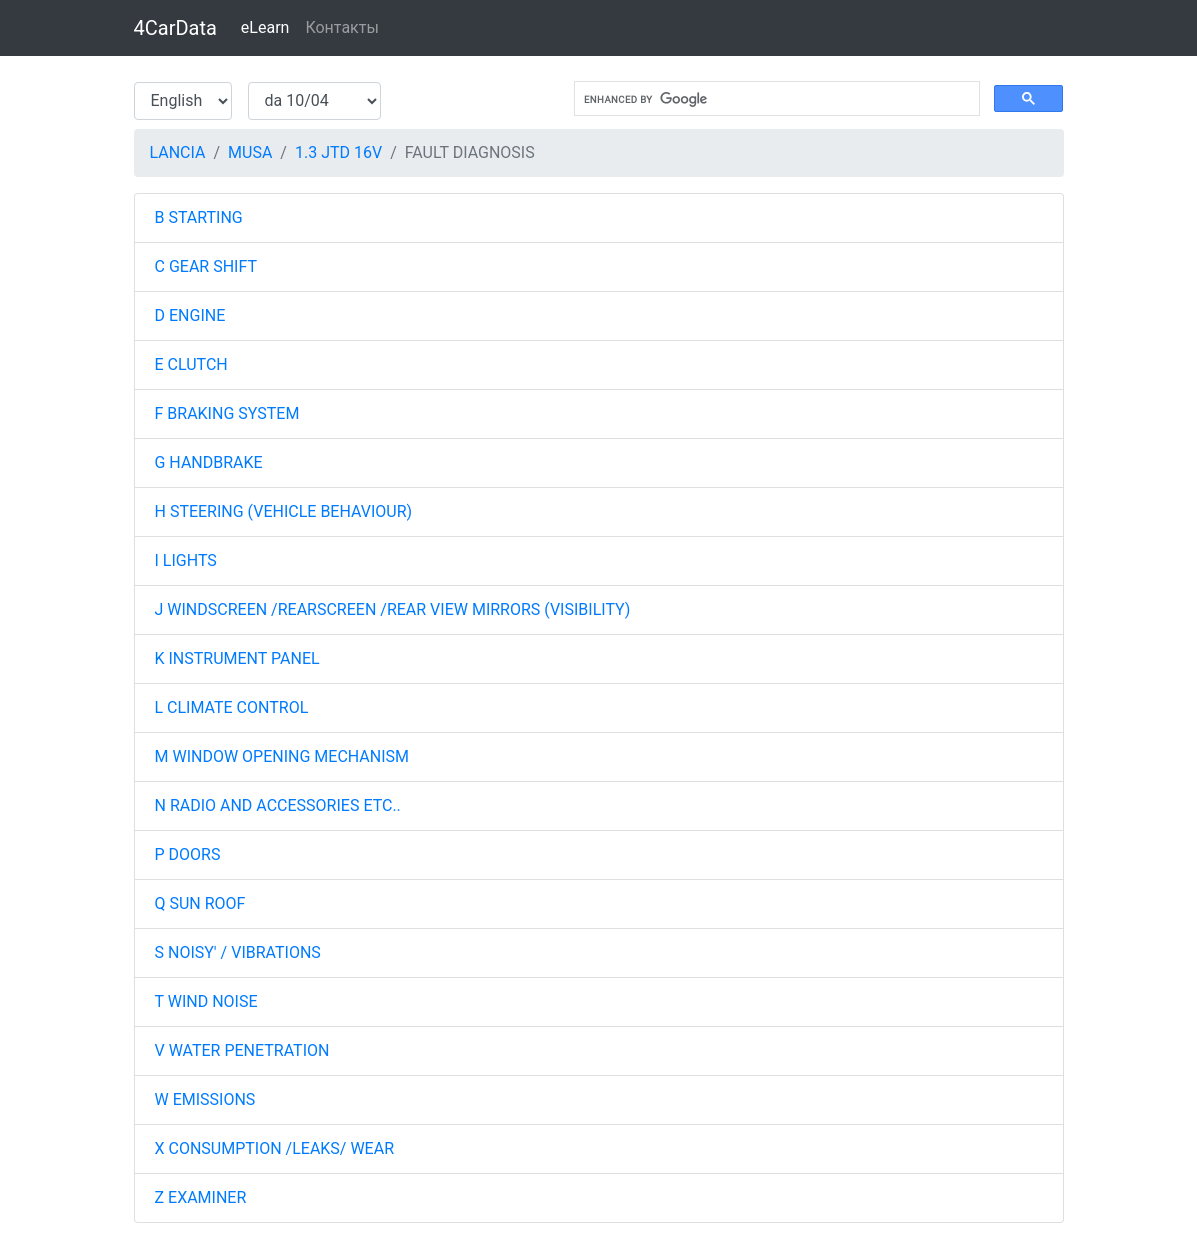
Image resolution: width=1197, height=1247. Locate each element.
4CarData (175, 28)
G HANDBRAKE (209, 462)
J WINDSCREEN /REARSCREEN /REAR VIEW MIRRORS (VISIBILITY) (393, 609)
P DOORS (188, 854)
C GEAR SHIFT (206, 266)
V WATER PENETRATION (242, 1050)
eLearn (265, 27)
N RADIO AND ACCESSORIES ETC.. (278, 805)
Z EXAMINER (201, 1197)
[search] (775, 99)
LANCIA (178, 152)
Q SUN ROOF (200, 903)
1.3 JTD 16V (338, 152)
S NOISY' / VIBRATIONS (238, 952)
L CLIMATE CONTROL (232, 707)
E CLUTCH (191, 364)
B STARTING (199, 217)
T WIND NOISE (206, 1001)
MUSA (250, 152)
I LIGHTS (186, 560)
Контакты (341, 27)
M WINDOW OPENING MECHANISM (282, 756)
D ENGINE (190, 315)
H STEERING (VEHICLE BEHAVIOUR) (284, 511)
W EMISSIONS (205, 1099)
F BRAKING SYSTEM (227, 413)
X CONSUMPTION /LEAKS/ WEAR (275, 1148)
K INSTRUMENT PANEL (237, 658)
